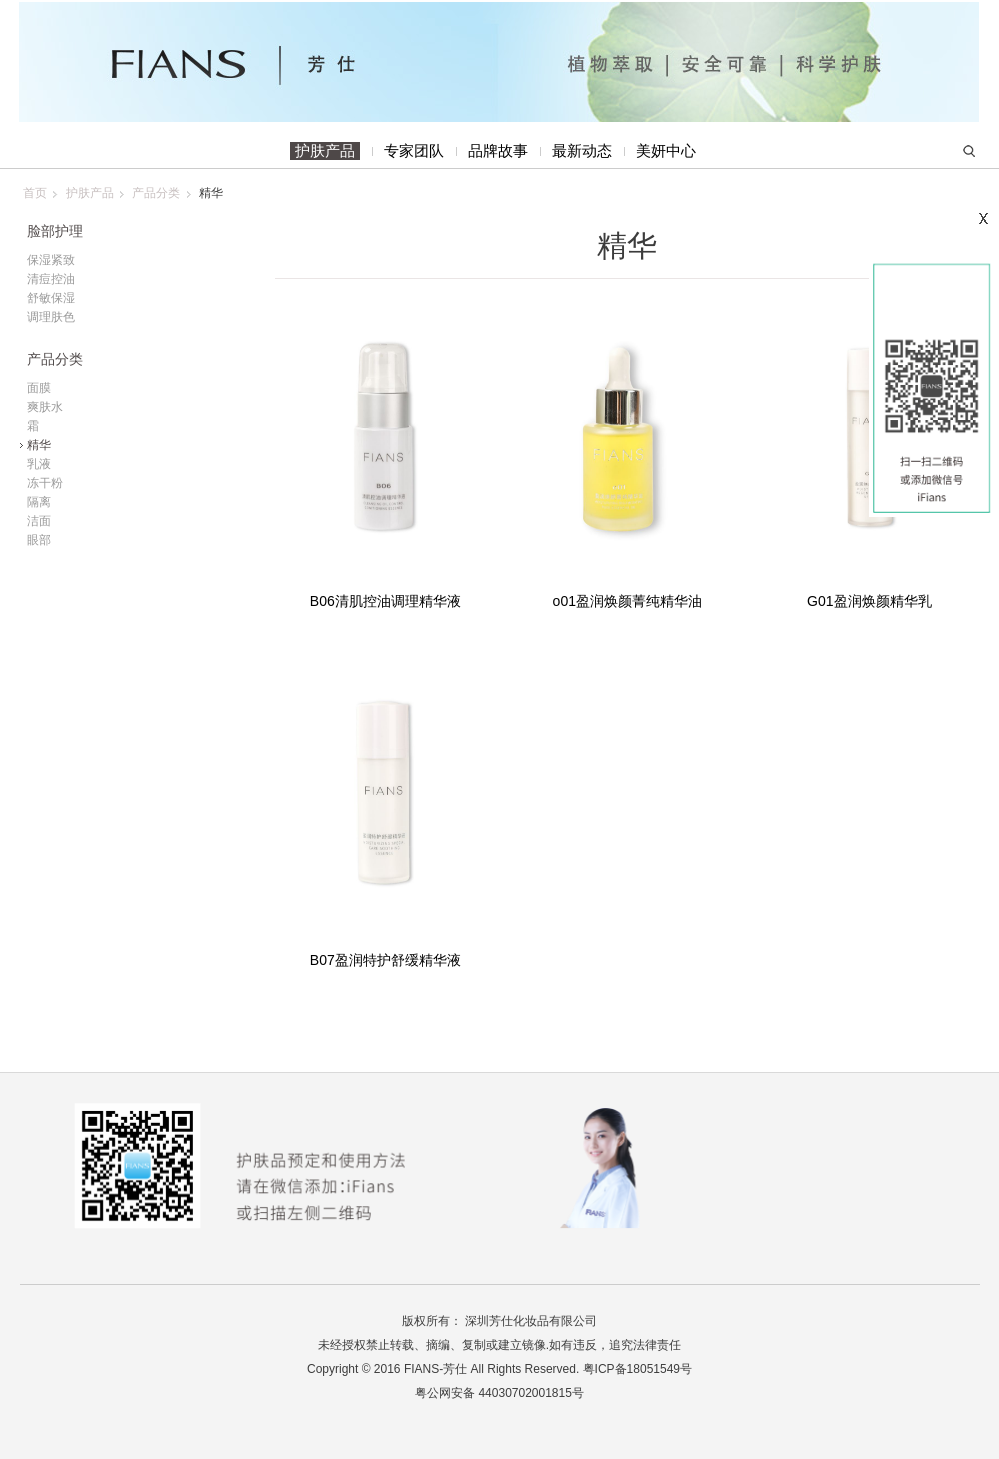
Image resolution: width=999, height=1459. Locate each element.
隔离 (39, 502)
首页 (35, 193)
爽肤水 (45, 407)
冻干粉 (45, 483)
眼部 (39, 540)
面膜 (39, 388)
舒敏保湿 (51, 298)
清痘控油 (51, 279)
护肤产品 (90, 193)
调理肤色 (51, 317)
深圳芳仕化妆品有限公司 (531, 1321)
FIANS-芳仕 (435, 1369)
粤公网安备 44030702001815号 (499, 1393)
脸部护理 (55, 231)
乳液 (39, 464)
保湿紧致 (51, 260)
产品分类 (156, 193)
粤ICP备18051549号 (637, 1369)
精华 (627, 245)
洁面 (39, 521)
